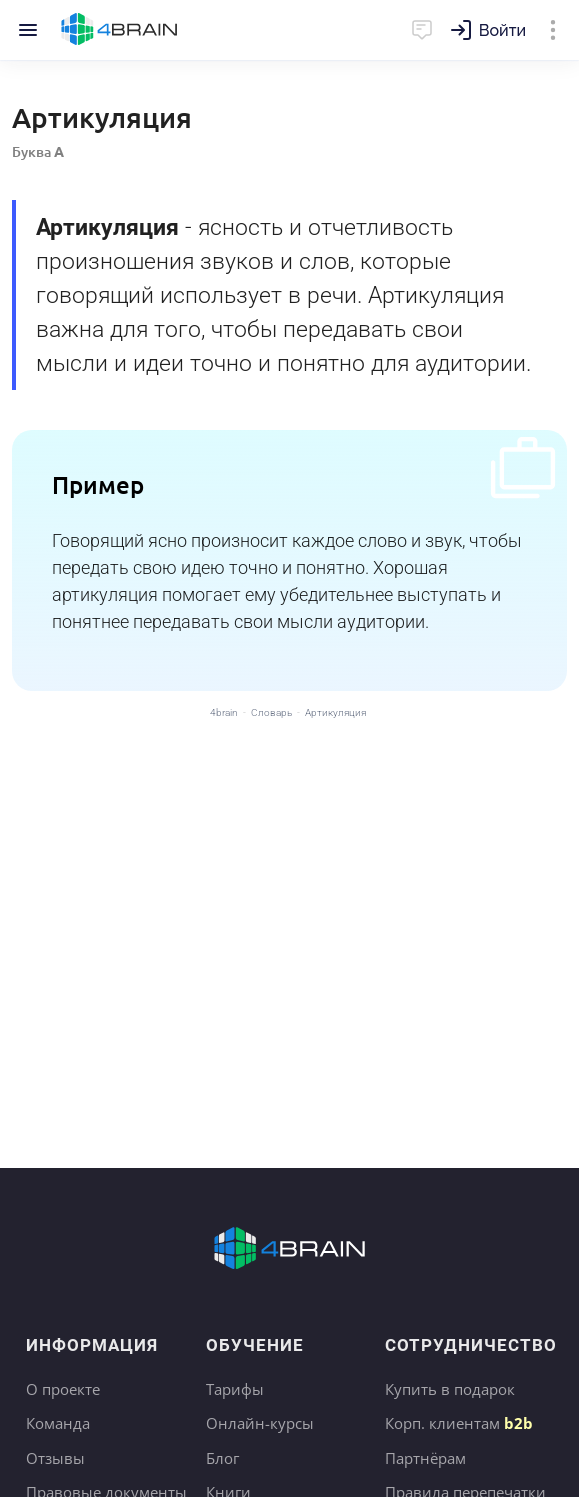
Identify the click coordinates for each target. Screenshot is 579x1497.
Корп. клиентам (459, 1423)
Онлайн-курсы (260, 1423)
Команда (58, 1423)
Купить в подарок (450, 1389)
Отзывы (55, 1458)
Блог (222, 1458)
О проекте (63, 1389)
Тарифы (235, 1389)
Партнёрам (425, 1458)
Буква (38, 151)
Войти (502, 30)
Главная (119, 30)
